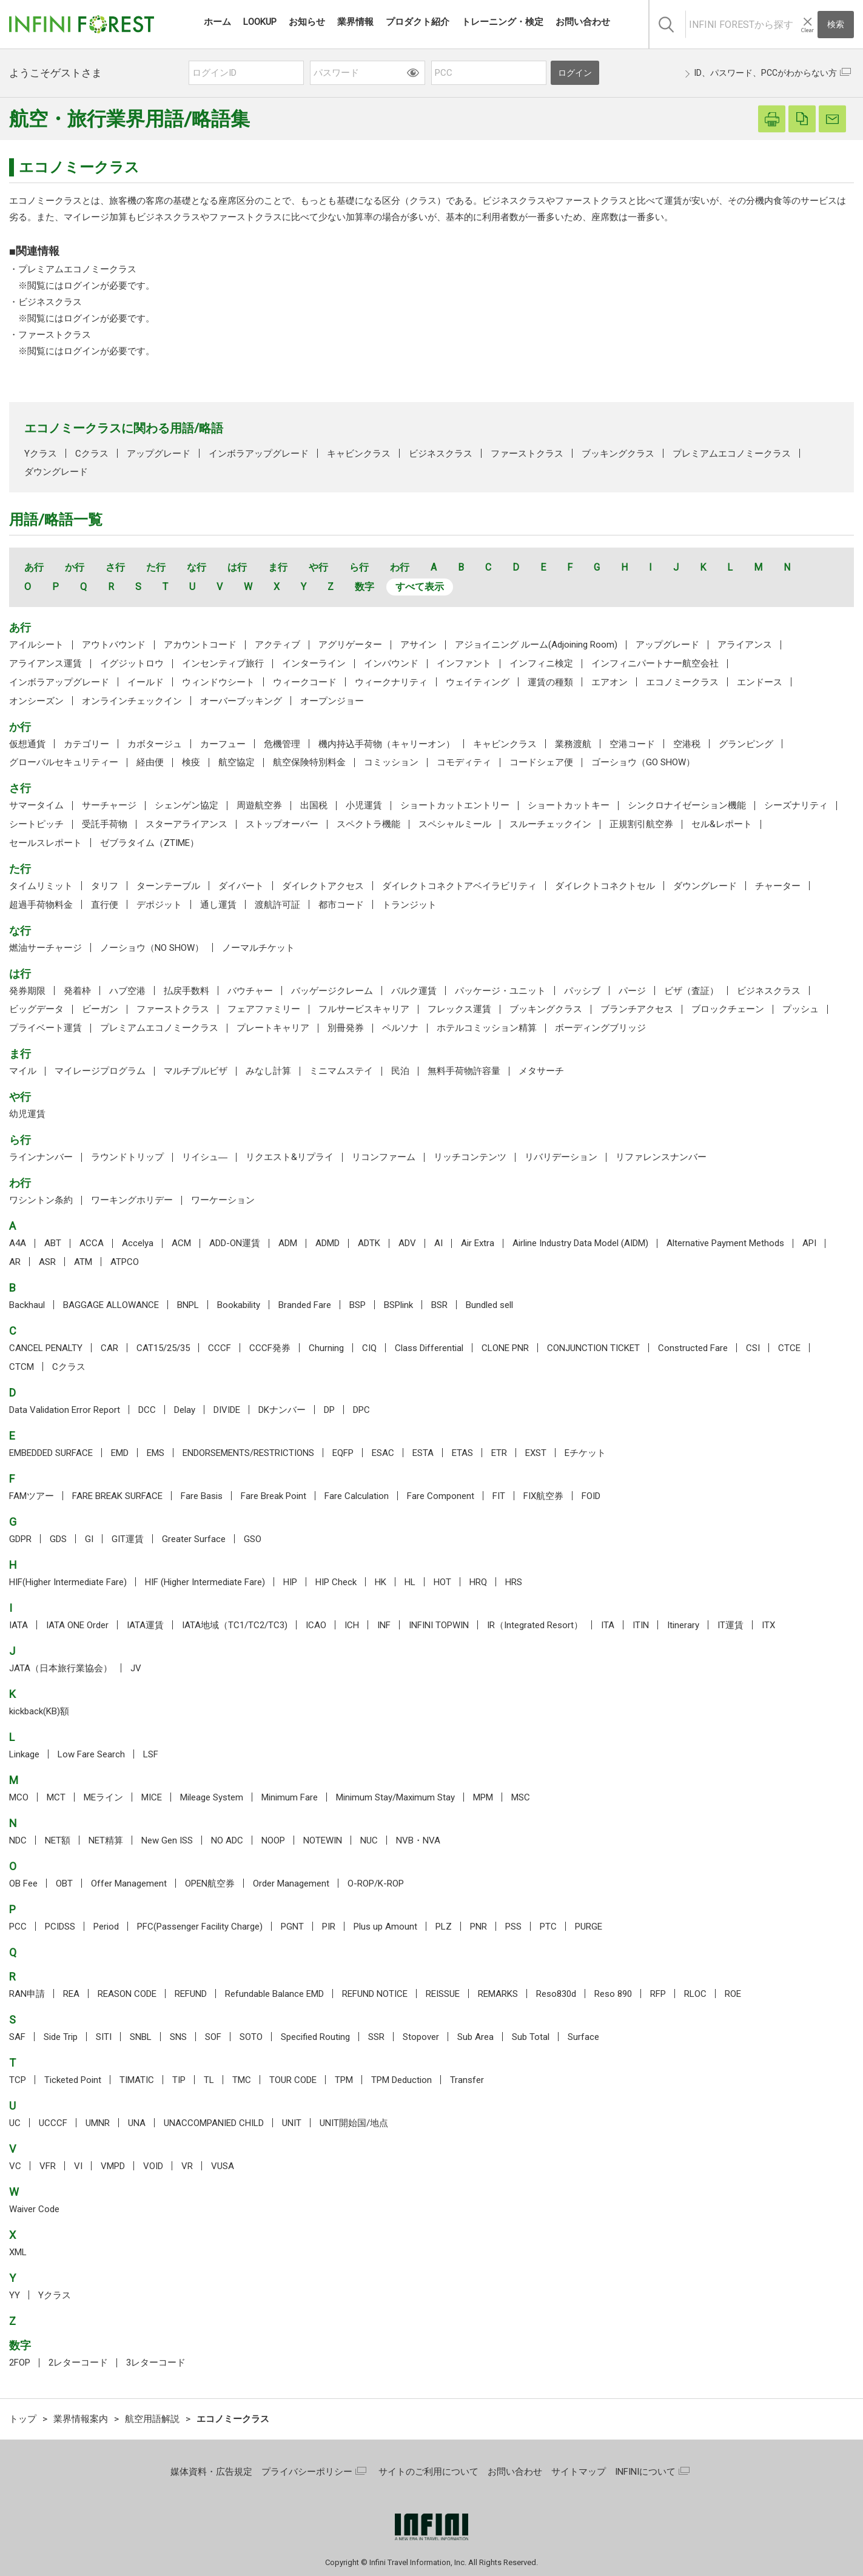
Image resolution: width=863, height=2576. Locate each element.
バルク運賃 (414, 990)
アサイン (418, 644)
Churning (326, 1348)
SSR (376, 2036)
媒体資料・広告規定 (211, 2471)
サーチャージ (109, 805)
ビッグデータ (36, 1009)
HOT (442, 1582)
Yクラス (40, 453)
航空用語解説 (152, 2418)
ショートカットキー (568, 805)
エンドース (759, 682)
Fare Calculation (356, 1496)
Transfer (467, 2080)
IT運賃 (730, 1625)
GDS (58, 1539)
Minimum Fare (289, 1797)
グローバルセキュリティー (63, 762)
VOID (153, 2166)
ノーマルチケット (258, 947)
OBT (64, 1883)
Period (106, 1926)
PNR (478, 1926)
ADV (407, 1243)
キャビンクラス (359, 453)
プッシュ (800, 1009)
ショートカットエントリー (454, 805)
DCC (147, 1409)
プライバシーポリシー (306, 2471)
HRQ (478, 1582)
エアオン (609, 682)
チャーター (778, 885)
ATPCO (124, 1261)
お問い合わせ (515, 2471)
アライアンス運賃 (45, 663)
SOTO (251, 2036)
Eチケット (585, 1452)
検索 (835, 24)
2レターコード (78, 2362)
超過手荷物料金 (41, 904)
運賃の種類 (550, 682)
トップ (22, 2418)
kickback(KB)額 (39, 1711)
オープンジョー (332, 701)
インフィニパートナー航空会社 (655, 663)
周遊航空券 (259, 805)
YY (14, 2295)
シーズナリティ (796, 805)
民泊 (400, 1070)
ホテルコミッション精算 (487, 1027)
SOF (213, 2036)
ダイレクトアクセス (323, 885)
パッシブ (582, 990)
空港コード (632, 744)
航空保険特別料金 (309, 762)
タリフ (104, 885)
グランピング (746, 744)
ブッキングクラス (618, 453)
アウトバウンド (114, 644)
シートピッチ (36, 824)
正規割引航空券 (641, 824)
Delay (184, 1409)
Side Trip (61, 2036)
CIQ (369, 1348)
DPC (361, 1409)
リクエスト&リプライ (290, 1157)
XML (18, 2252)
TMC (241, 2080)
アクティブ (277, 644)
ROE (733, 1993)
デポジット (159, 904)
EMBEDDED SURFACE (51, 1452)
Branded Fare (304, 1305)
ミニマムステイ (341, 1070)
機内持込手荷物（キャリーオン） (386, 744)
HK (380, 1582)
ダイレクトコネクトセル (605, 885)
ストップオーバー (282, 824)
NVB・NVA (418, 1840)
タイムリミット (41, 885)
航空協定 (236, 762)
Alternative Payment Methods (725, 1243)
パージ (632, 990)
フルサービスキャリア (363, 1009)
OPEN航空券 (210, 1883)
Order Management (291, 1883)
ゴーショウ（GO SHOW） (643, 762)
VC (15, 2166)
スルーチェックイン (550, 824)
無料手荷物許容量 (464, 1070)
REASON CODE (127, 1993)
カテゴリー (86, 744)
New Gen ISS (167, 1840)
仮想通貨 (27, 744)
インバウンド (391, 663)
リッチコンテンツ (470, 1157)
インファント (464, 663)
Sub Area (475, 2036)
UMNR (98, 2123)
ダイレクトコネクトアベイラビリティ (459, 885)
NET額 (57, 1840)
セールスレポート (45, 842)
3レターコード (156, 2362)
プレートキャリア (273, 1027)
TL (209, 2080)
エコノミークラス (682, 682)
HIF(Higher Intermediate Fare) (68, 1582)
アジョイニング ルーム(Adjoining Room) (536, 644)
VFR (47, 2166)
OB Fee (23, 1883)
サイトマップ (578, 2471)
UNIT (291, 2123)
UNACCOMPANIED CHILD (214, 2123)
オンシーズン (36, 701)
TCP (17, 2080)
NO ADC (227, 1840)
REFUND (191, 1993)
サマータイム (36, 805)
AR (15, 1261)
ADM (287, 1243)
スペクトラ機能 (368, 824)
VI (78, 2166)
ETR (499, 1452)
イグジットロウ (132, 663)
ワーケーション (223, 1200)
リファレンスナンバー (661, 1157)
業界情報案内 (80, 2418)
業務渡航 (573, 744)
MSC (520, 1797)
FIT (498, 1496)
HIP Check (336, 1582)
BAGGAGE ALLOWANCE (111, 1305)
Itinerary (683, 1625)
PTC (548, 1926)
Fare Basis (202, 1496)
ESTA (423, 1452)
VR (187, 2166)
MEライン (103, 1797)
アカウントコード (200, 644)
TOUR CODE (293, 2080)
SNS (178, 2036)
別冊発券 (345, 1027)
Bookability (238, 1305)
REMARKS (498, 1993)
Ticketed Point (72, 2080)
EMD (120, 1452)
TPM (344, 2080)
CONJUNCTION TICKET (593, 1348)
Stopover (421, 2036)
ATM (83, 1261)
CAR (109, 1348)
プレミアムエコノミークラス (77, 269)
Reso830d (556, 1993)
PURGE (588, 1926)
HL (410, 1582)
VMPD (113, 2166)
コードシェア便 (541, 762)
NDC (18, 1840)
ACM (181, 1243)
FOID (591, 1496)
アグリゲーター (350, 644)
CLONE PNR (505, 1348)
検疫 (191, 762)
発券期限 (27, 990)
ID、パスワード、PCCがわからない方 (765, 73)
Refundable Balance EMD (274, 1993)
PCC (18, 1926)
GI (89, 1539)
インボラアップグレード (259, 453)
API (809, 1243)
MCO (19, 1797)
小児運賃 (364, 805)
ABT (52, 1243)
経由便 (150, 762)
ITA (607, 1625)
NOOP (273, 1840)
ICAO (316, 1625)
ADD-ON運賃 (234, 1243)
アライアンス (744, 644)
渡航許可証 (277, 904)
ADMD (327, 1243)
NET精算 (106, 1840)
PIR (328, 1926)
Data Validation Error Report (64, 1409)
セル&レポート (721, 824)
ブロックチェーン (727, 1009)
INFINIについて (645, 2471)
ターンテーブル (168, 885)
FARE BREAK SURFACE (117, 1496)
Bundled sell (489, 1305)
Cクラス (92, 453)
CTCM (21, 1366)
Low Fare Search (91, 1754)
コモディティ (464, 762)
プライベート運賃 (45, 1027)
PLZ (443, 1926)
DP (329, 1409)
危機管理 (282, 744)
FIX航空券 (543, 1496)
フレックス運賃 (459, 1009)
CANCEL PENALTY (45, 1348)
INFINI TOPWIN (439, 1625)
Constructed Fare (693, 1348)
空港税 (686, 744)
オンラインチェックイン (132, 701)
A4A (17, 1243)
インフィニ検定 (541, 663)
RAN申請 (27, 1993)
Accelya (137, 1243)
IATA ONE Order (77, 1625)
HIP (290, 1582)
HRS (513, 1582)
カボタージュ (154, 744)
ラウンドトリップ (127, 1157)
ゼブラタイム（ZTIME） (149, 842)
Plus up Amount (385, 1926)
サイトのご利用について (428, 2471)
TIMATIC (136, 2080)
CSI (753, 1348)
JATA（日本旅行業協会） (60, 1668)
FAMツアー (31, 1496)
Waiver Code (34, 2209)
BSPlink (398, 1305)
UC (15, 2123)
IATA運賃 (145, 1625)
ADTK (369, 1243)
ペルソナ (400, 1027)
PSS (513, 1926)
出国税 (313, 805)
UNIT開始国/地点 (354, 2123)
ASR (47, 1261)
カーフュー (223, 744)
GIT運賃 (128, 1539)
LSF (150, 1754)
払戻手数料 (186, 990)
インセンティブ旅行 (223, 663)
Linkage (24, 1754)
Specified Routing (315, 2036)
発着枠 (77, 990)
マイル (22, 1070)
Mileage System (211, 1797)
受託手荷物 (104, 824)
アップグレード (158, 453)
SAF (17, 2036)
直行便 (104, 904)
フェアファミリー (263, 1009)
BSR (439, 1305)
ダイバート (241, 885)
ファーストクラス (54, 334)
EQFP (343, 1452)
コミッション (391, 762)
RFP (658, 1993)
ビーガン (100, 1009)
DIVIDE (226, 1409)
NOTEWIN (322, 1840)
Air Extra (477, 1243)
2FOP (19, 2362)
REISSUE (443, 1993)
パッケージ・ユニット (500, 990)
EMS (155, 1452)
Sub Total (530, 2036)
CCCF (219, 1348)
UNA (137, 2123)
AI (438, 1243)
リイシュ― (204, 1157)
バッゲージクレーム (332, 990)
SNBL (141, 2036)
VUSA (222, 2166)
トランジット (409, 904)
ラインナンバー (41, 1157)
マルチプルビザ (195, 1070)
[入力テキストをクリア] (807, 25)
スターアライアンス (186, 824)
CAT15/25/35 (163, 1348)
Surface (583, 2036)
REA (71, 1993)
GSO (252, 1539)
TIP (179, 2080)
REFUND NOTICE (375, 1993)
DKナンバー (282, 1409)
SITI (104, 2036)
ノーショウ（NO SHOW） (152, 947)
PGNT (292, 1926)
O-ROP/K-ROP (376, 1883)
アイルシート (36, 644)
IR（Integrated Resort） (535, 1625)
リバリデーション (561, 1157)
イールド (145, 682)
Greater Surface (194, 1539)
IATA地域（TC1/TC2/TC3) (234, 1625)
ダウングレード (56, 471)
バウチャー (250, 990)
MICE (151, 1797)
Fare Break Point (273, 1496)
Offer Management (129, 1883)
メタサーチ (541, 1070)
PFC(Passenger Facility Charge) (200, 1926)
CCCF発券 (269, 1348)
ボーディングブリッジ (600, 1027)
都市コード (341, 904)
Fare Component (440, 1496)
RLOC (695, 1993)
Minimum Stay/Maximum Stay (395, 1797)
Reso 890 (613, 1993)
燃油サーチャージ (45, 947)
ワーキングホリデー (132, 1200)
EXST (535, 1452)
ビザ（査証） (691, 990)
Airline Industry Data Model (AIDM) (580, 1243)
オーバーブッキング (241, 701)
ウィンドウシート (218, 682)
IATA (18, 1625)
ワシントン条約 (41, 1200)
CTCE (789, 1348)
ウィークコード (305, 682)
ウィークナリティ (391, 682)
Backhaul (27, 1305)
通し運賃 (218, 904)
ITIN (641, 1625)
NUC (369, 1840)
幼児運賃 (27, 1114)
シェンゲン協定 (186, 805)
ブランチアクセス (636, 1009)
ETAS (462, 1452)
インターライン (314, 663)
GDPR (20, 1539)
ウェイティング (477, 682)
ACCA (91, 1243)
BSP (357, 1305)
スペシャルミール (454, 824)
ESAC (383, 1452)
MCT (56, 1797)
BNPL (188, 1305)
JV (135, 1668)
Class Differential (429, 1348)
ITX (768, 1625)
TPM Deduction (401, 2080)
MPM (483, 1797)
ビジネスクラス (50, 302)
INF (384, 1625)
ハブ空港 (127, 990)
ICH (351, 1625)
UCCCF (53, 2123)
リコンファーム (383, 1157)
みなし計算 (268, 1070)
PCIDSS (60, 1926)
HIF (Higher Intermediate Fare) (205, 1582)
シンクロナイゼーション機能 (687, 805)
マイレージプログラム (100, 1070)
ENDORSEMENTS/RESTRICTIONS (248, 1452)
